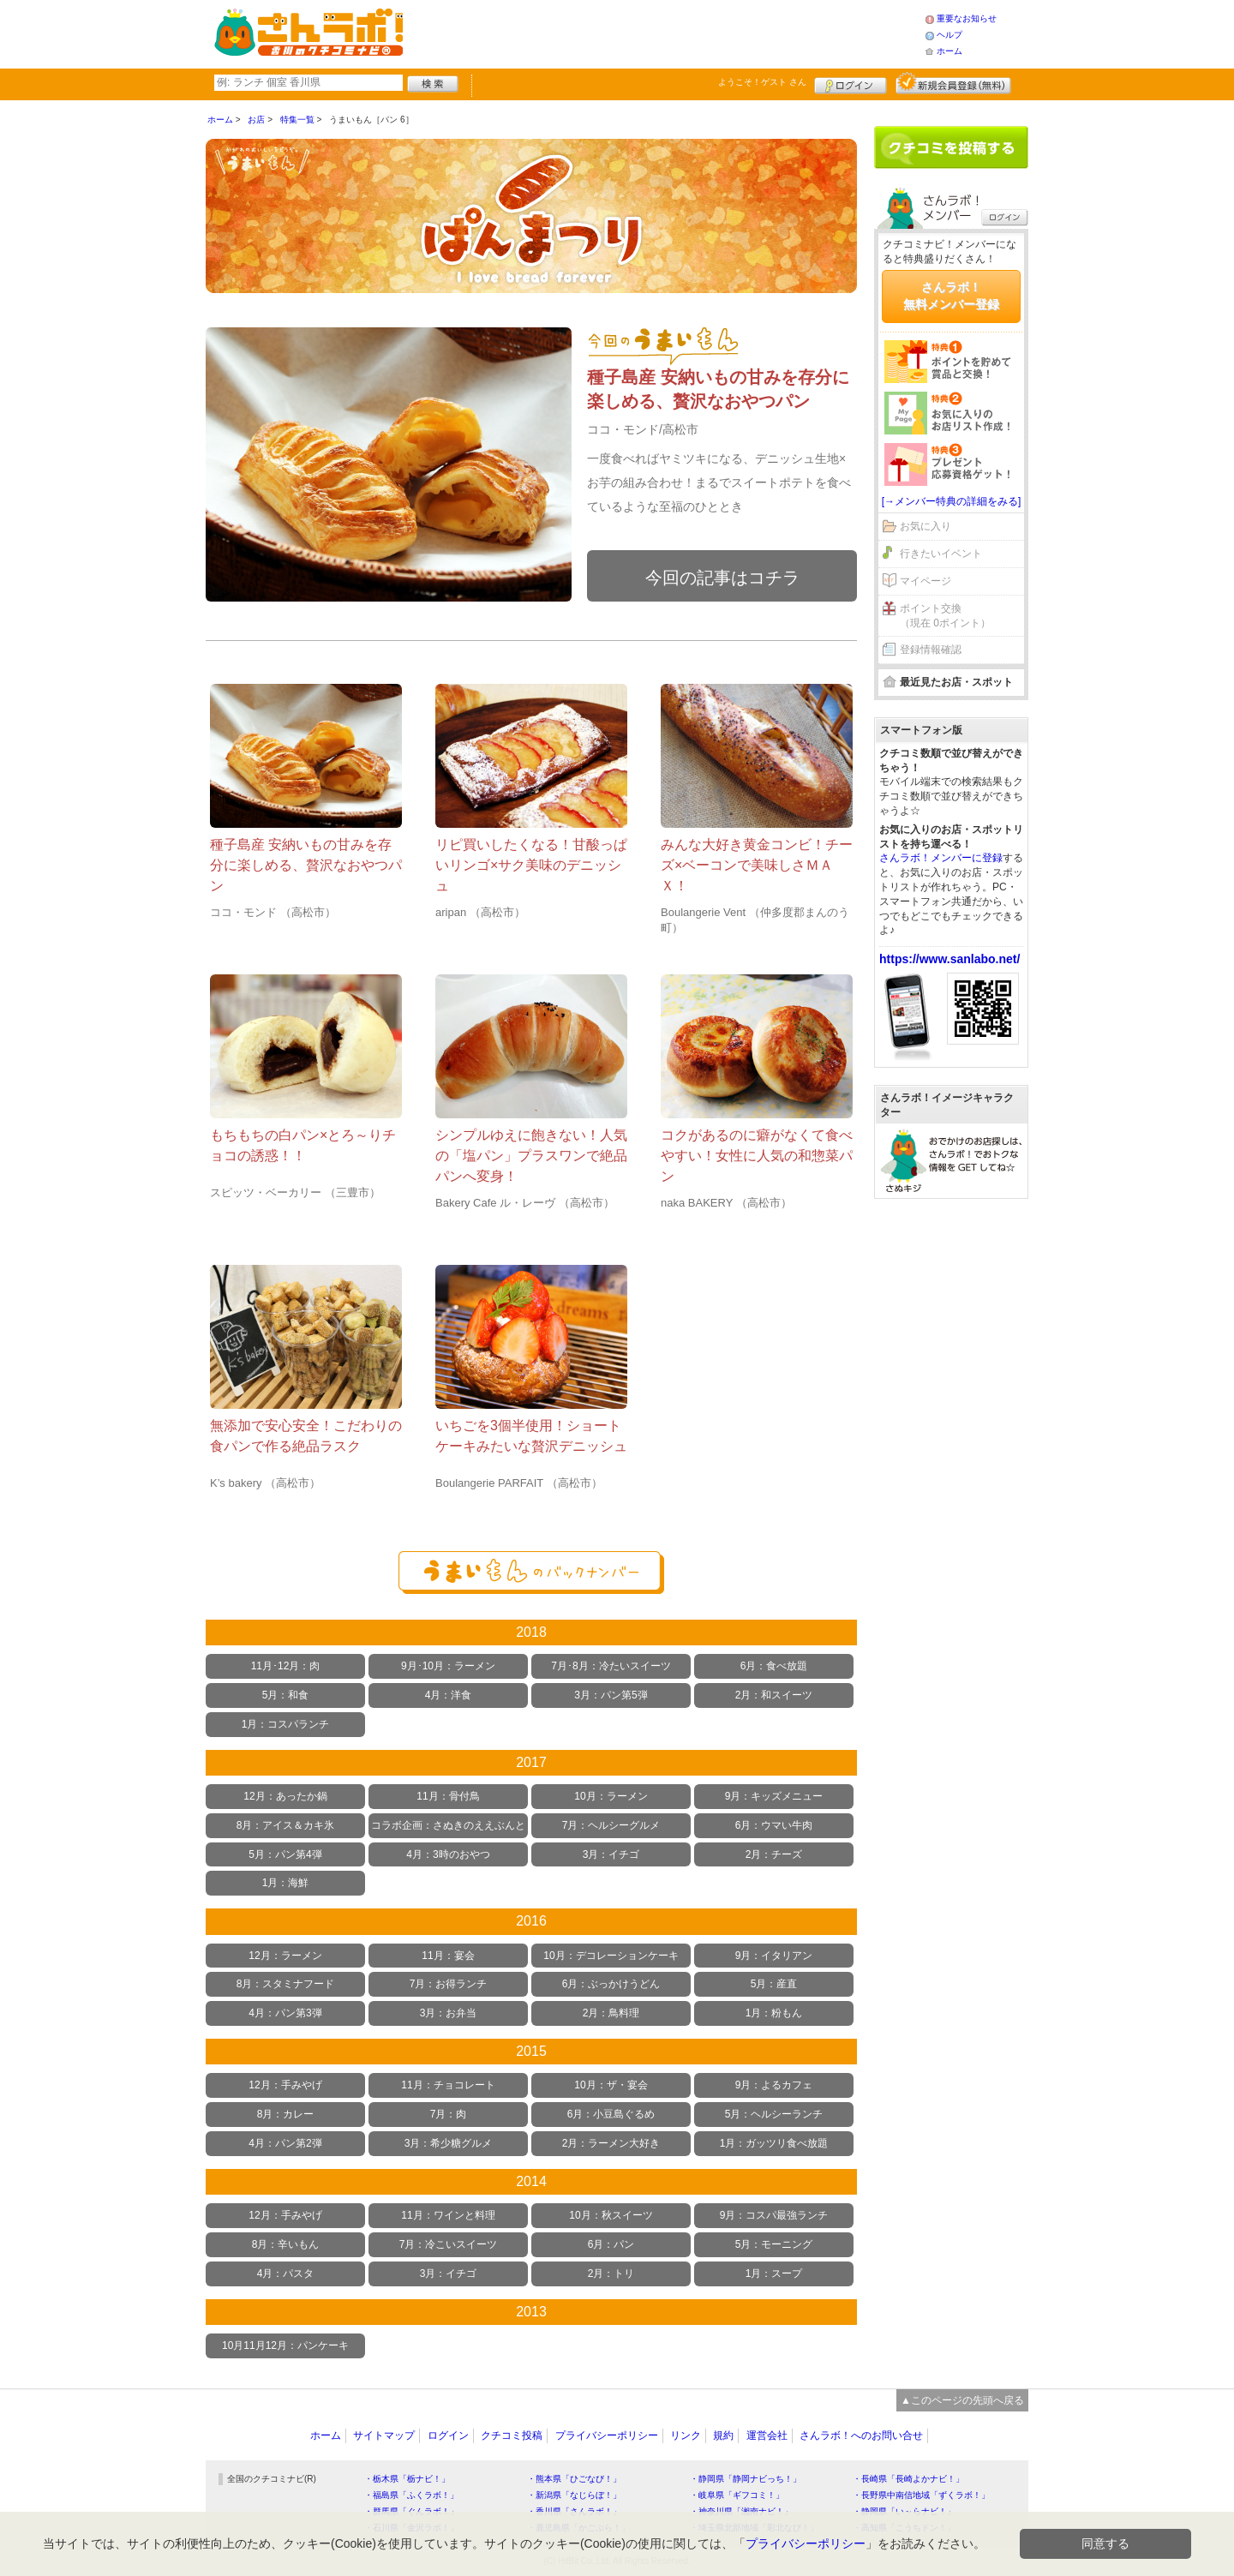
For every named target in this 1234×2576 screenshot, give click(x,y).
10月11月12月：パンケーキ (285, 2345)
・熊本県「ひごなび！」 (574, 2478)
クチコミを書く (951, 147)
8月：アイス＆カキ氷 (286, 1825)
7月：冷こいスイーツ (448, 2244)
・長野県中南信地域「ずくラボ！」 (921, 2495)
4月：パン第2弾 (285, 2143)
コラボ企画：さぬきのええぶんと (448, 1825)
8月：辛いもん (286, 2244)
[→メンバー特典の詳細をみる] (951, 501)
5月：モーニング (774, 2244)
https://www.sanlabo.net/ (949, 959)
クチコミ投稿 (511, 2435)
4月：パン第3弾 (285, 2013)
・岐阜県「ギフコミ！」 (737, 2495)
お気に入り (925, 526)
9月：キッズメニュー (774, 1796)
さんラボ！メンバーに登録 (941, 858)
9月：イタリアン (774, 1956)
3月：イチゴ (611, 1854)
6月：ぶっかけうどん (611, 1984)
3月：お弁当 (448, 2013)
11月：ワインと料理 (447, 2215)
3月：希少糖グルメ (448, 2143)
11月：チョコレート (447, 2085)
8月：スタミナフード (286, 1984)
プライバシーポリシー (606, 2435)
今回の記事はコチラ (722, 577)
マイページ (925, 581)
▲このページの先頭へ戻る (962, 2400)
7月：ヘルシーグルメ (611, 1825)
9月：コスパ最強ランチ (774, 2215)
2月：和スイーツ (774, 1695)
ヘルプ (949, 34)
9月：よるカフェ (774, 2085)
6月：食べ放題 (774, 1666)
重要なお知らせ (967, 18)
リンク (685, 2435)
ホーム (949, 51)
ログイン (850, 83)
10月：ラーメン (610, 1796)
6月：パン (611, 2244)
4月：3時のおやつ (447, 1854)
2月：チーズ (774, 1854)
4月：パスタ (285, 2273)
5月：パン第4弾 (285, 1854)
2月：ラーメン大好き (611, 2143)
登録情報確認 (930, 650)
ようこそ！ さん (762, 82)
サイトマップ (384, 2435)
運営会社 (767, 2435)
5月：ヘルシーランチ (774, 2114)
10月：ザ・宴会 (610, 2085)
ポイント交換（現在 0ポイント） (945, 615)
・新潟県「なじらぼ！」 (574, 2495)
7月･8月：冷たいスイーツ (610, 1666)
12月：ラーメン (285, 1956)
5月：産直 (774, 1984)
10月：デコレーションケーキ (610, 1956)
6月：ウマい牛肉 (774, 1825)
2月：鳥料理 (611, 2013)
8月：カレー (285, 2114)
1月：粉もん (774, 2013)
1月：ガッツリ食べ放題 (774, 2143)
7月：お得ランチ (449, 1984)
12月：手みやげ (285, 2085)
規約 (723, 2435)
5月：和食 (285, 1695)
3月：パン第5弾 (610, 1695)
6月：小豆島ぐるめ (611, 2114)
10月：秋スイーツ (610, 2215)
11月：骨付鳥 (447, 1796)
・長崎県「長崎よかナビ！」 (908, 2478)
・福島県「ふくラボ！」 (411, 2495)
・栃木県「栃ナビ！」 (407, 2478)
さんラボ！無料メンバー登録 (951, 295)
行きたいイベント (941, 554)
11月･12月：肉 (285, 1666)
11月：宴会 (448, 1956)
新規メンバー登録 (953, 83)
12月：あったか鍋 (284, 1796)
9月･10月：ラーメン (448, 1666)
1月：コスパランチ (286, 1724)
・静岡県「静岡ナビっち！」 (745, 2478)
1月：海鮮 (285, 1883)
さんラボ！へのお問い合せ (861, 2435)
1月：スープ (774, 2273)
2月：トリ (611, 2273)
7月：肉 (448, 2114)
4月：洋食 (448, 1695)
